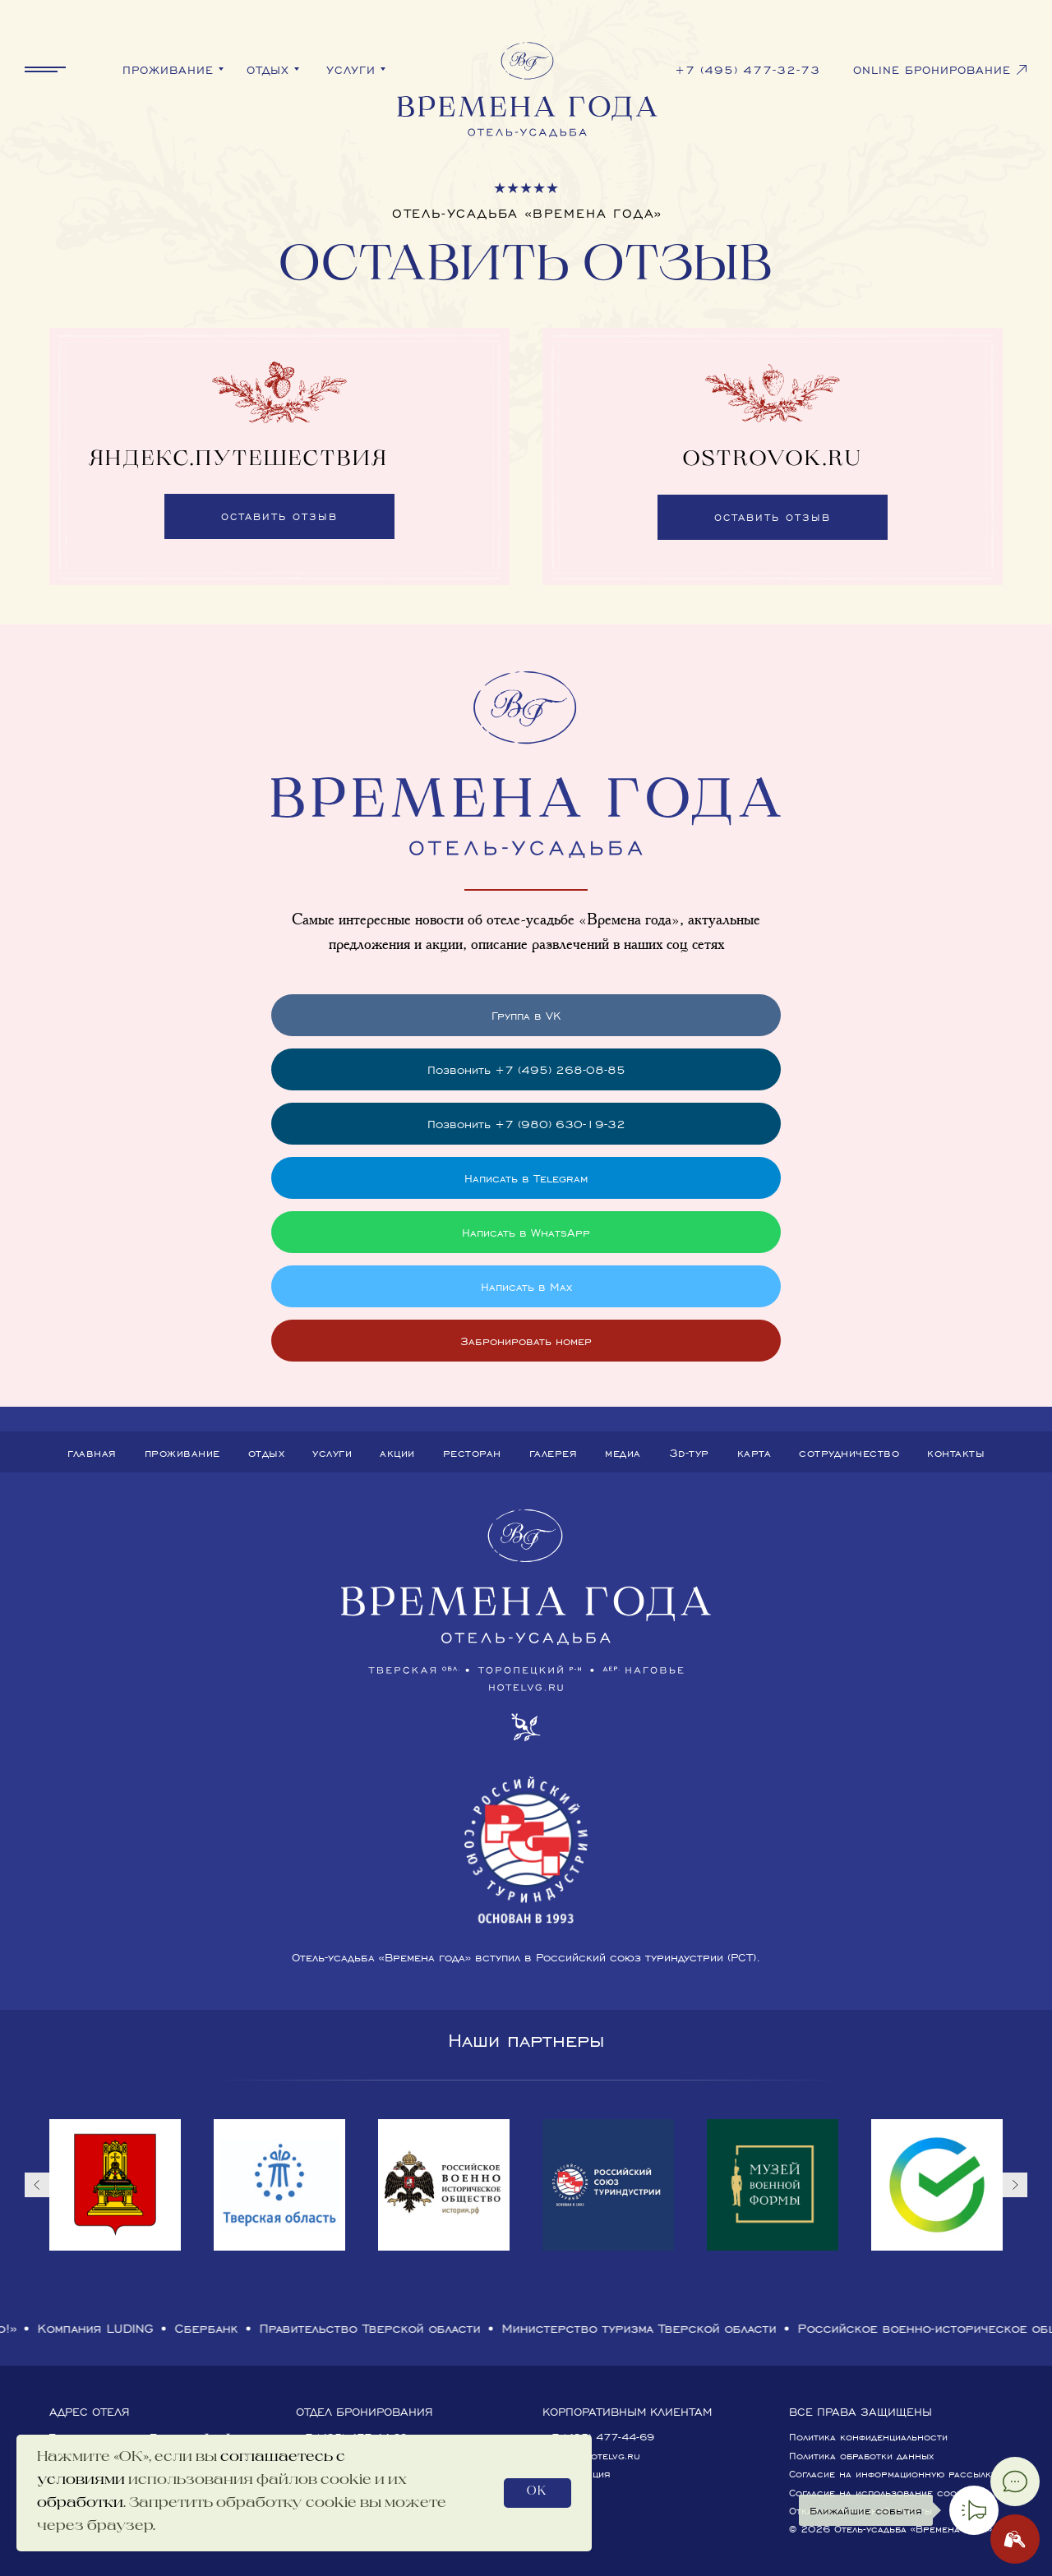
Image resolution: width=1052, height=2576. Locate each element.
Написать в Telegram (526, 1178)
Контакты (956, 1452)
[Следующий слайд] (1015, 2185)
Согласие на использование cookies (882, 2493)
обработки (80, 2503)
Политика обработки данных (861, 2456)
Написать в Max (526, 1286)
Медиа (623, 1452)
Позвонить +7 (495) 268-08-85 (526, 1069)
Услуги (332, 1452)
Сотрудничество (849, 1452)
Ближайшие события (866, 2510)
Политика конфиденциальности (868, 2437)
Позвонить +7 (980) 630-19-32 (526, 1123)
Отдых (266, 1452)
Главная (92, 1452)
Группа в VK (526, 1015)
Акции (397, 1452)
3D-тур (689, 1452)
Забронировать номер (526, 1340)
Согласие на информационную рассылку (892, 2474)
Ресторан (472, 1452)
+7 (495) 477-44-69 (598, 2437)
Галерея (553, 1452)
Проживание (182, 1452)
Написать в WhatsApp (526, 1232)
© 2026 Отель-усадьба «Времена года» (890, 2529)
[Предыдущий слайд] (37, 2185)
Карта (754, 1452)
